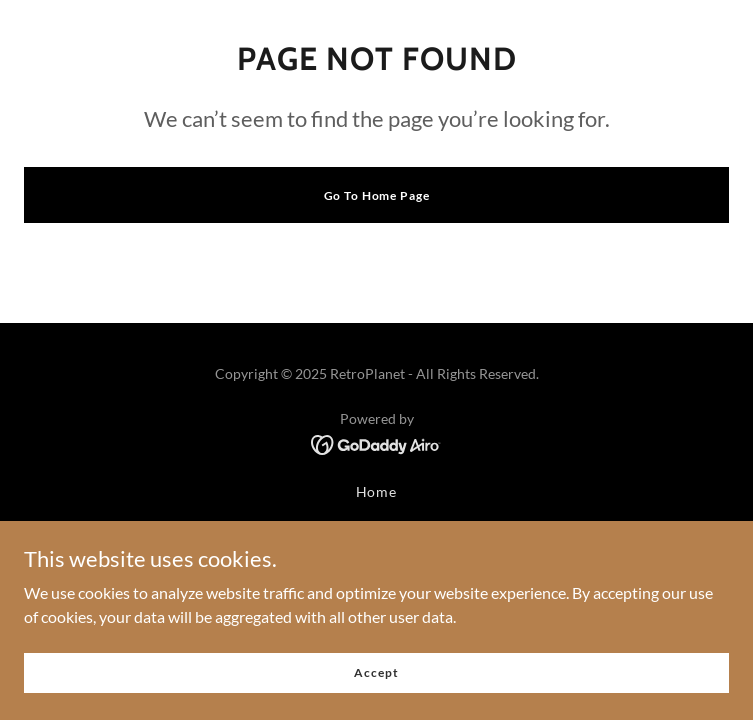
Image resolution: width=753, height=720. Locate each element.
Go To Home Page (377, 195)
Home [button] (377, 491)
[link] (376, 442)
